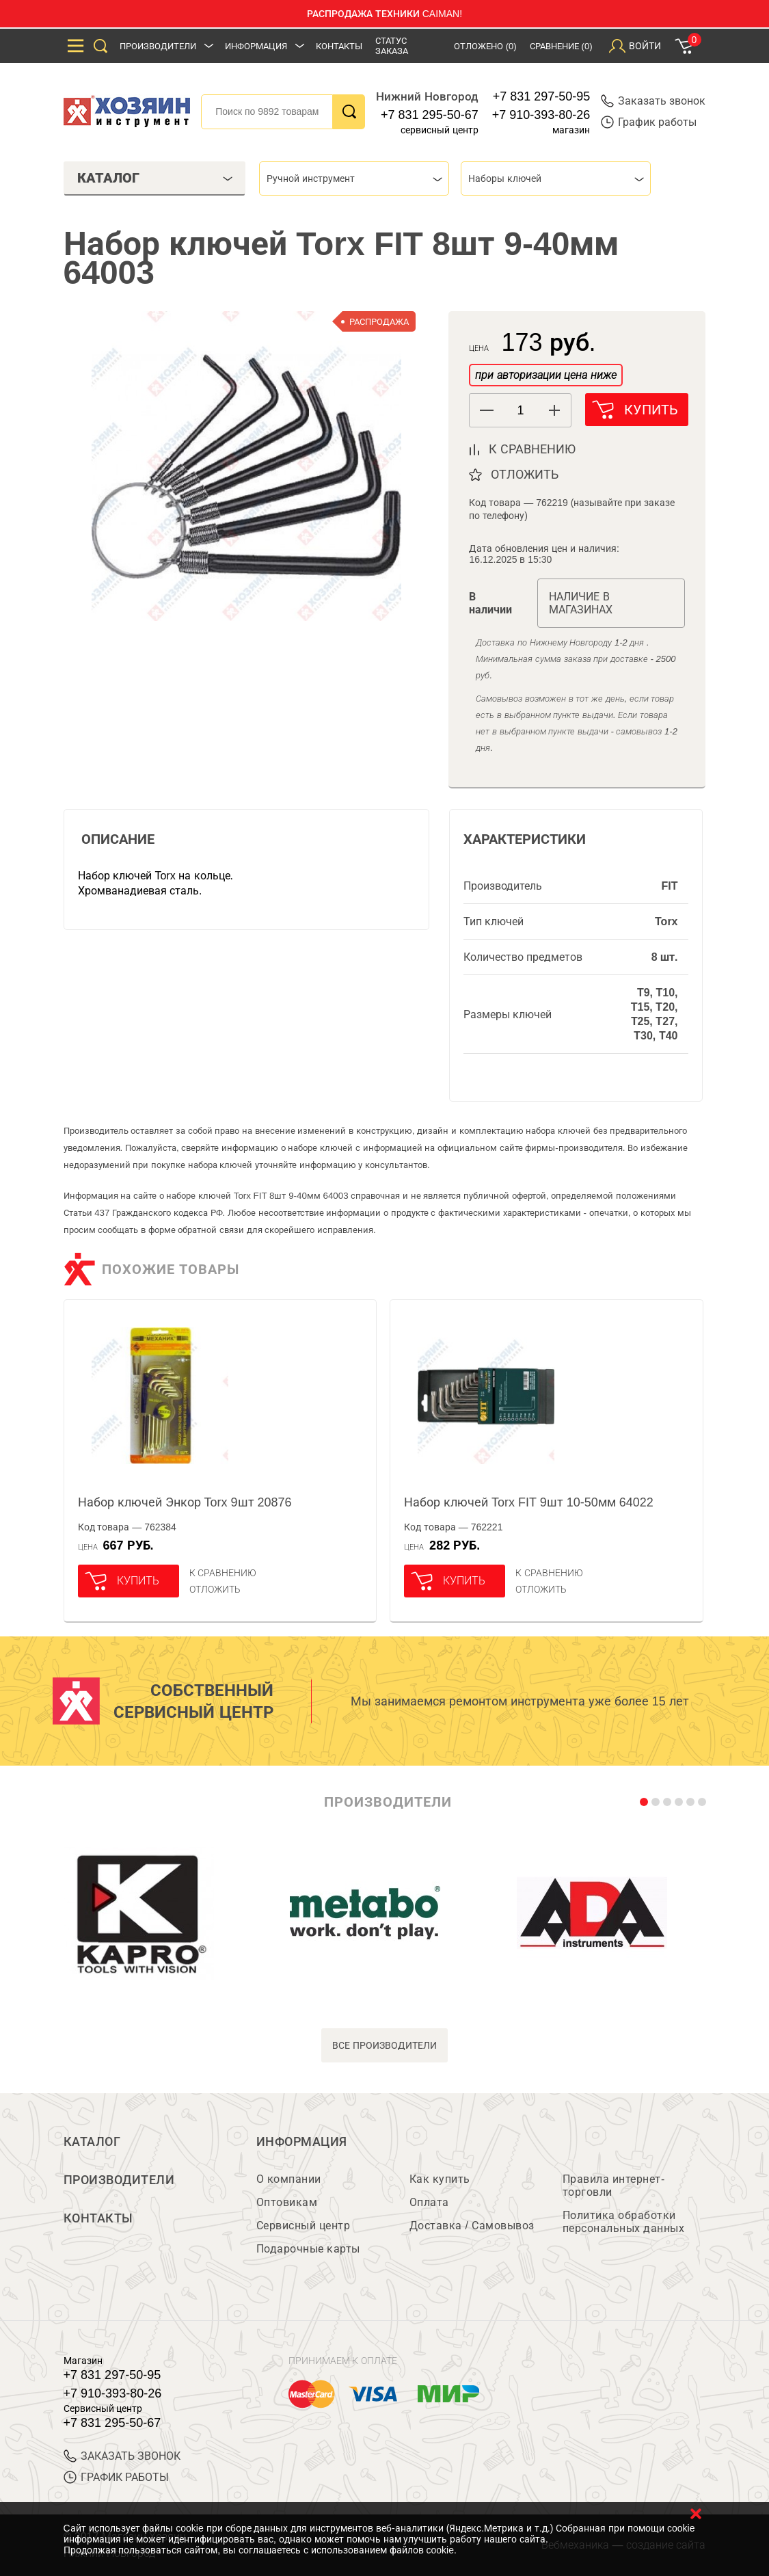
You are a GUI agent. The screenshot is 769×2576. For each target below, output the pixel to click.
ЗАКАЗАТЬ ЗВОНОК (122, 2455)
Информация (256, 46)
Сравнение (561, 46)
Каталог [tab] (155, 177)
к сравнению (532, 449)
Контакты (339, 46)
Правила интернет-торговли (614, 2185)
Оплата (429, 2202)
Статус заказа (391, 46)
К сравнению (223, 1572)
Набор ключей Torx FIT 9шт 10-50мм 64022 (528, 1502)
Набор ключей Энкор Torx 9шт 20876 (185, 1502)
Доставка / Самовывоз (472, 2225)
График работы (649, 122)
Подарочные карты (308, 2249)
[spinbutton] (520, 410)
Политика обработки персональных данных (624, 2221)
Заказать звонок (653, 100)
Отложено (485, 46)
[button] (554, 410)
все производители (384, 2045)
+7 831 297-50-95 (542, 96)
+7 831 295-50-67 (429, 115)
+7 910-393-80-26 (541, 115)
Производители (158, 46)
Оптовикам (287, 2202)
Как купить (439, 2179)
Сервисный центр (303, 2225)
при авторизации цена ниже (545, 375)
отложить (524, 474)
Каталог (92, 2142)
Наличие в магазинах (580, 603)
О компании (288, 2179)
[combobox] (354, 178)
